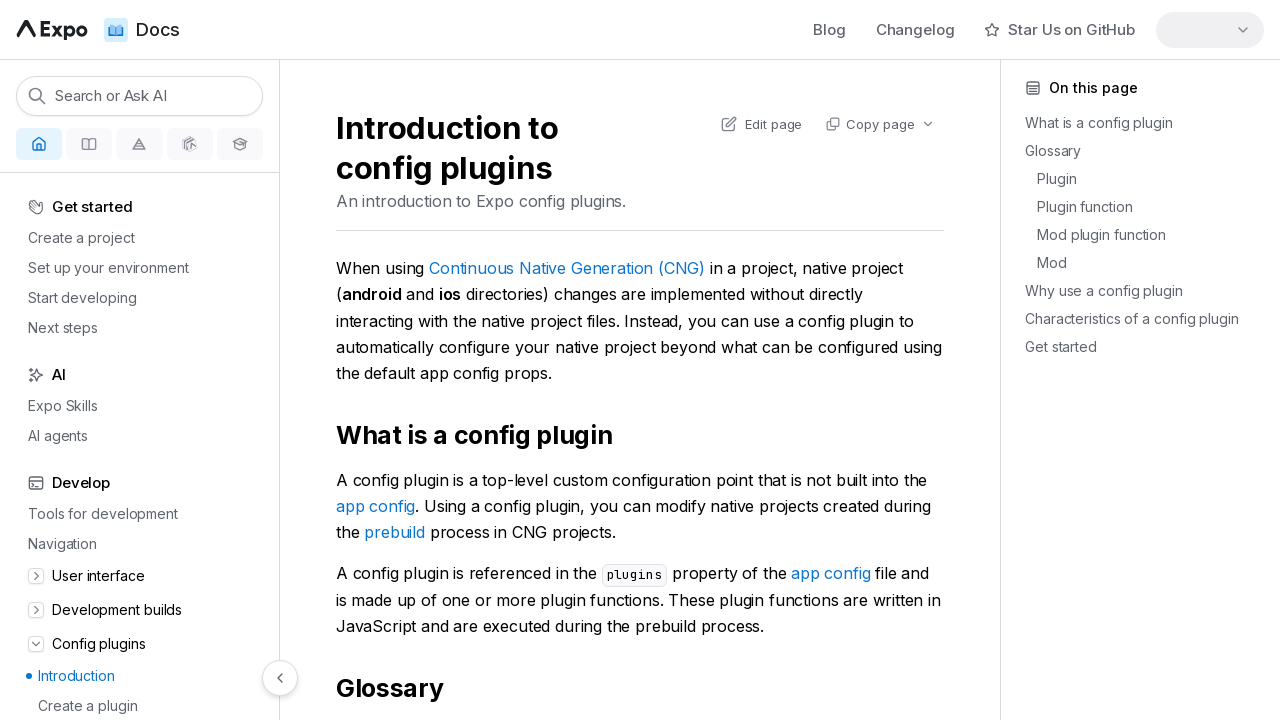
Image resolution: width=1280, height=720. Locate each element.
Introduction (70, 675)
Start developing (76, 297)
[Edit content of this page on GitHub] (761, 124)
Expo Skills (57, 405)
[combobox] (1210, 30)
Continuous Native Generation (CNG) (567, 268)
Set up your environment (102, 267)
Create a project (75, 237)
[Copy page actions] (879, 124)
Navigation (56, 543)
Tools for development (97, 513)
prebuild (394, 532)
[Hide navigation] (280, 678)
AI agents (52, 435)
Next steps (57, 327)
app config (375, 506)
